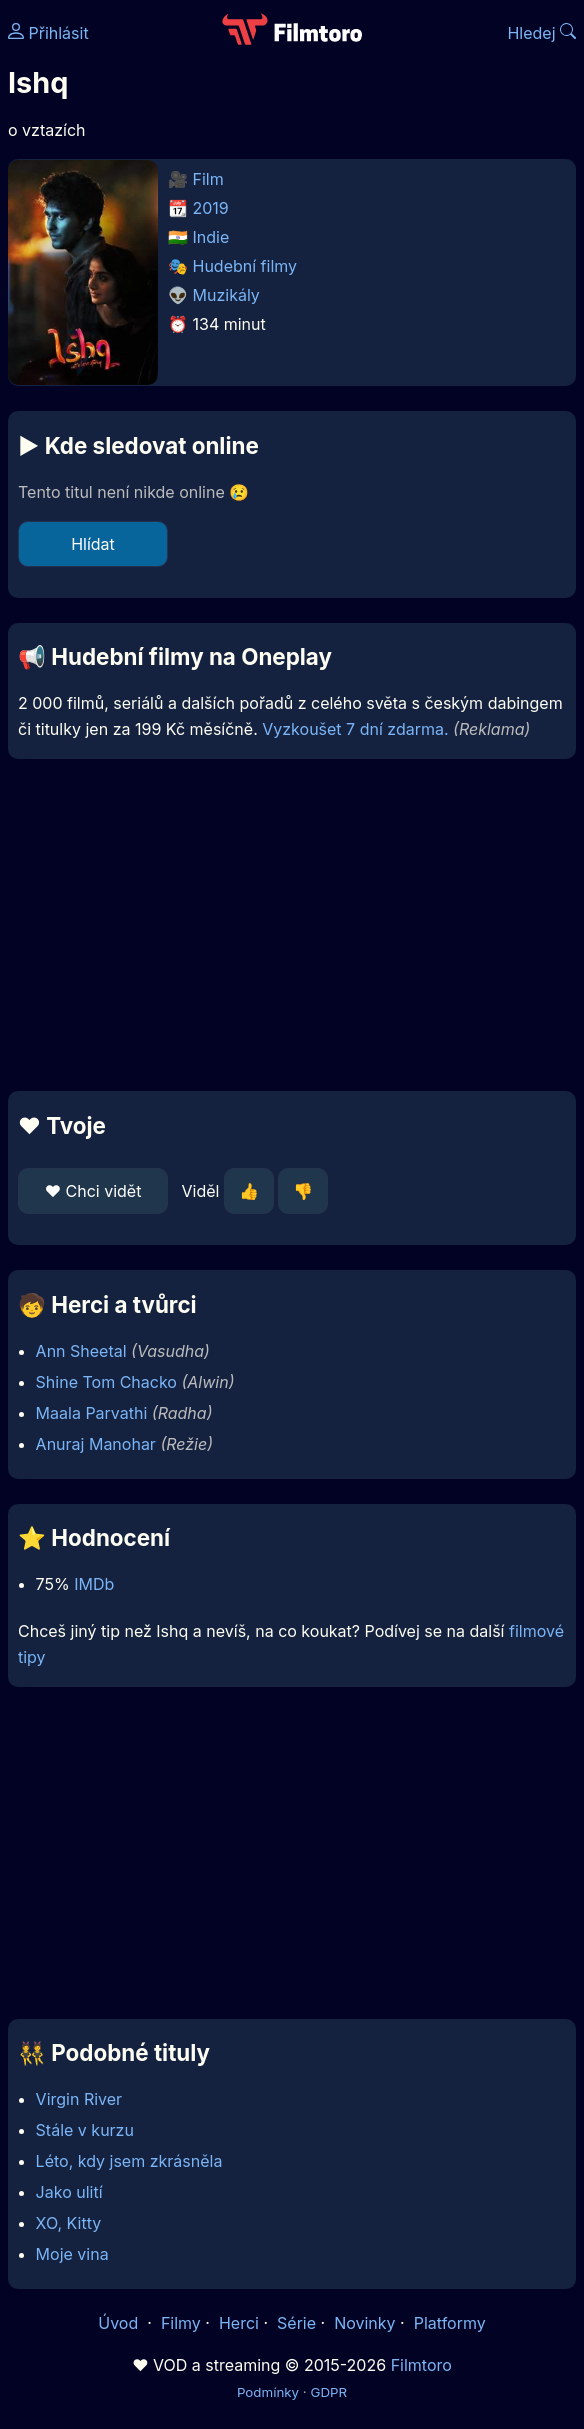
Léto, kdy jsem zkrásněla (129, 2161)
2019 (211, 208)
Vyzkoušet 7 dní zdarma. (355, 729)
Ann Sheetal (81, 1351)
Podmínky (268, 2392)
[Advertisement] (292, 925)
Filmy (181, 2323)
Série (296, 2323)
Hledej (541, 33)
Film (208, 179)
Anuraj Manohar (96, 1444)
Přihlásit (48, 33)
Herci (239, 2323)
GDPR (328, 2392)
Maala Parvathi (92, 1413)
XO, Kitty (69, 2223)
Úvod (120, 2323)
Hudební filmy (245, 266)
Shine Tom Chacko (106, 1382)
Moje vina (72, 2254)
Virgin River (79, 2099)
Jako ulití (69, 2192)
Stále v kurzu (85, 2130)
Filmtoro (421, 2365)
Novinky (364, 2323)
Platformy (450, 2323)
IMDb (94, 1584)
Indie (211, 237)
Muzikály (226, 295)
